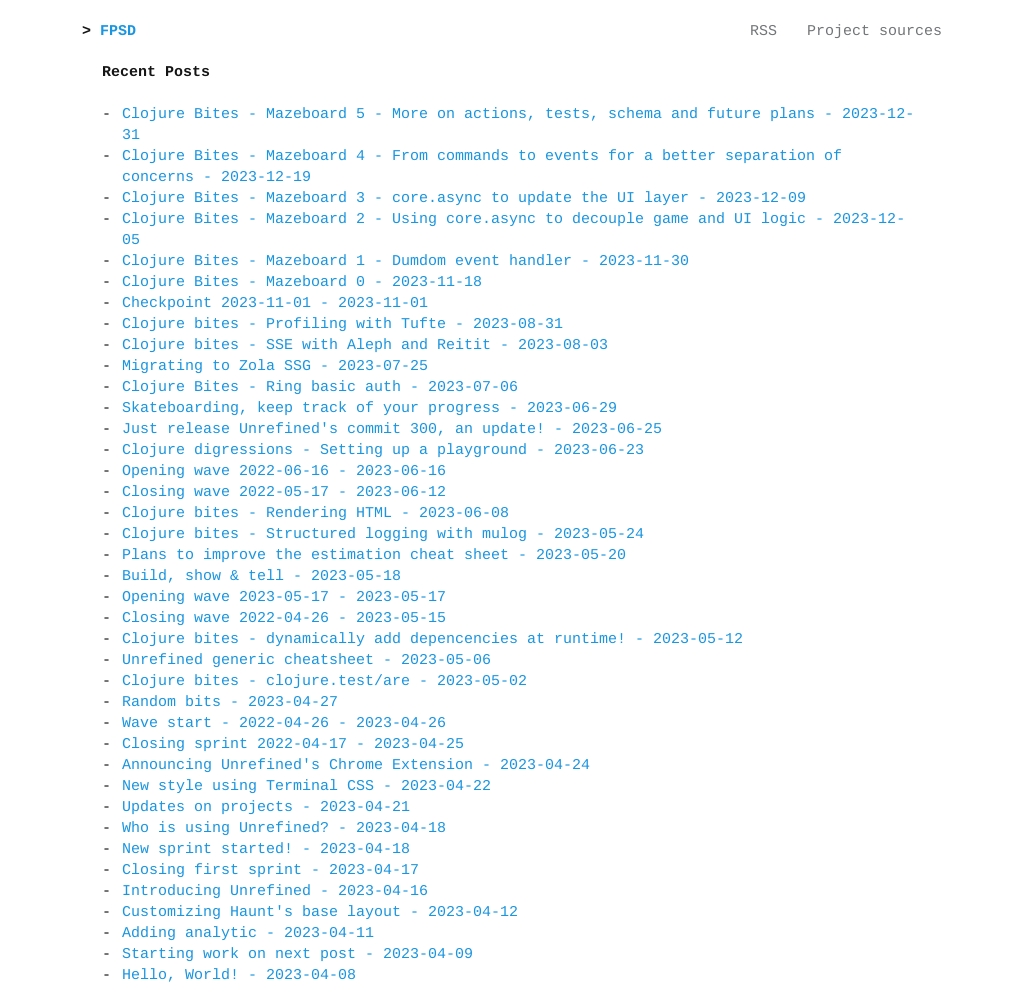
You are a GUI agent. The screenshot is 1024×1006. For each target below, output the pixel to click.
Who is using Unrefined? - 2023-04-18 (284, 828)
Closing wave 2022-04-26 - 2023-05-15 (284, 618)
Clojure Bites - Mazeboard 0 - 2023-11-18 (302, 282)
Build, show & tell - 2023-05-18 (261, 576)
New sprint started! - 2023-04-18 (266, 849)
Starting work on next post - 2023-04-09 (297, 954)
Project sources (874, 31)
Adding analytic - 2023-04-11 (248, 933)
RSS (763, 31)
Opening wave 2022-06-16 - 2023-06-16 (284, 471)
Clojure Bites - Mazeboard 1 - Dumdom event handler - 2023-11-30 (405, 261)
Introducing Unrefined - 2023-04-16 (275, 891)
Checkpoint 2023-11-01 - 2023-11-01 (275, 303)
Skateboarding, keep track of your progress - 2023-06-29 (369, 408)
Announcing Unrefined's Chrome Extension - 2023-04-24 (356, 765)
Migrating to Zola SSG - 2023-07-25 (275, 366)
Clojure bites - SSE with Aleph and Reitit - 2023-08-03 (365, 345)
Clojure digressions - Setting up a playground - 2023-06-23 (383, 450)
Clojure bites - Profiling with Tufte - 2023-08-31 (342, 324)
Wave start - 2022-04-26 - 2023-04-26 (284, 723)
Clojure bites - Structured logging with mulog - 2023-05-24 (383, 534)
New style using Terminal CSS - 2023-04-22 (306, 786)
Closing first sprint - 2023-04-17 (270, 870)
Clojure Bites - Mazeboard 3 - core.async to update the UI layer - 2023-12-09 (464, 198)
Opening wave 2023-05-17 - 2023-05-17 (284, 597)
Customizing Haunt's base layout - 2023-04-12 (320, 912)
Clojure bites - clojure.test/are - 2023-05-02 (324, 681)
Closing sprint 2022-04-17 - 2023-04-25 (293, 744)
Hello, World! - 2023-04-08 (239, 975)
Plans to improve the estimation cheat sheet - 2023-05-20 (374, 555)
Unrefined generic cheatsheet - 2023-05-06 (306, 660)
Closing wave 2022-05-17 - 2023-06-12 (284, 492)
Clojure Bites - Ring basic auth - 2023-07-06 (320, 387)
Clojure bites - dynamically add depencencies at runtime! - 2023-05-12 (432, 639)
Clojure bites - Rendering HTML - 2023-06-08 (315, 513)
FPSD (122, 31)
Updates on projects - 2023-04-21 (266, 807)
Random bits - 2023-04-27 (230, 702)
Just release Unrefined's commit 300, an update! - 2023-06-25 (392, 429)
